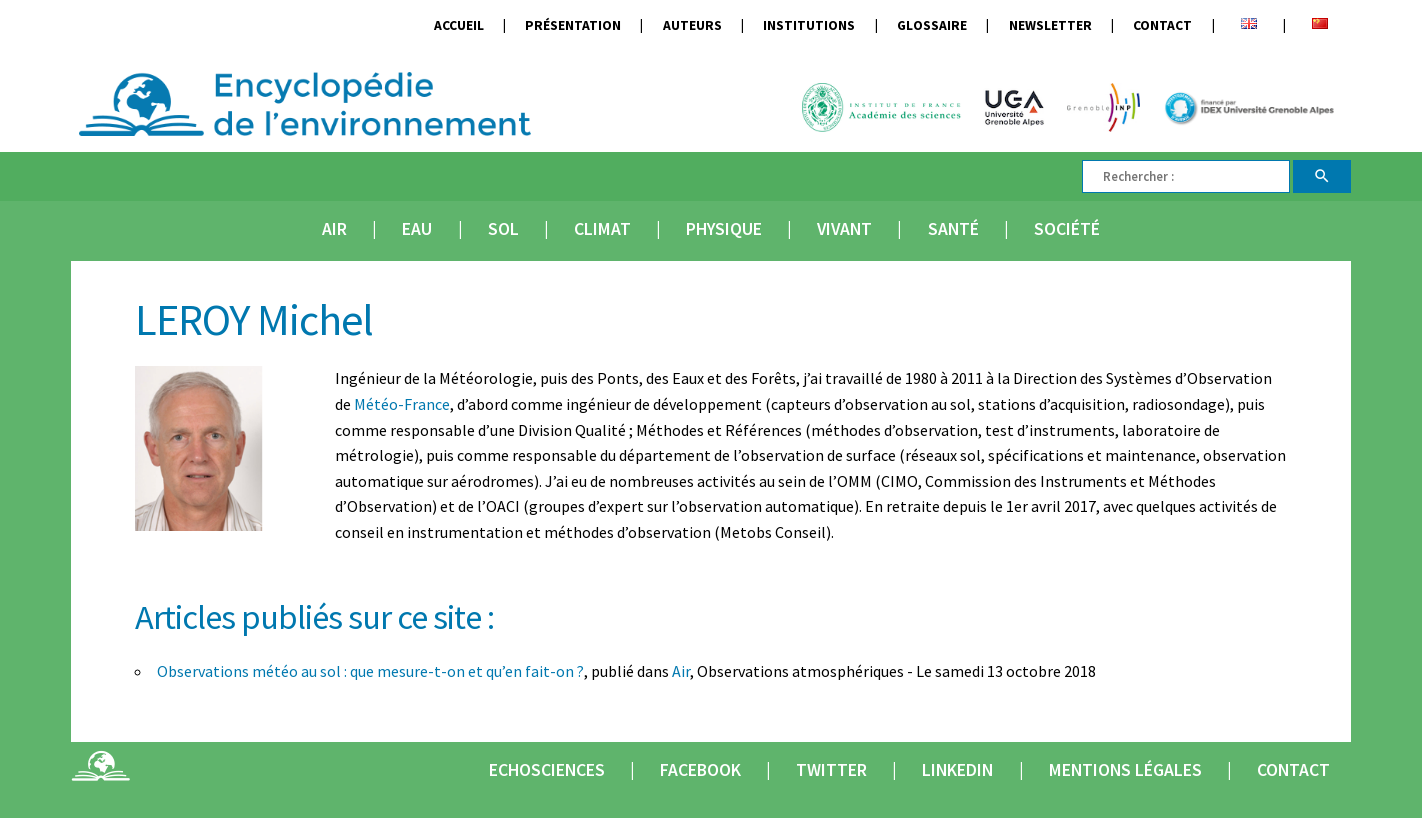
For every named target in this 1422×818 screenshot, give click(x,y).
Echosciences (547, 770)
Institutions (809, 25)
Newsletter (1050, 25)
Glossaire (932, 25)
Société (1067, 229)
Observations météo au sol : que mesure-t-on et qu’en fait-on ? (370, 671)
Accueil (459, 25)
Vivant (844, 229)
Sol (503, 229)
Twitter (831, 770)
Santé (953, 229)
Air (334, 229)
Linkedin (957, 770)
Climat (602, 229)
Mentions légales (1125, 770)
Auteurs (692, 25)
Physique (724, 229)
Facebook (700, 770)
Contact (1162, 25)
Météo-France (402, 404)
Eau (417, 229)
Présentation (573, 25)
